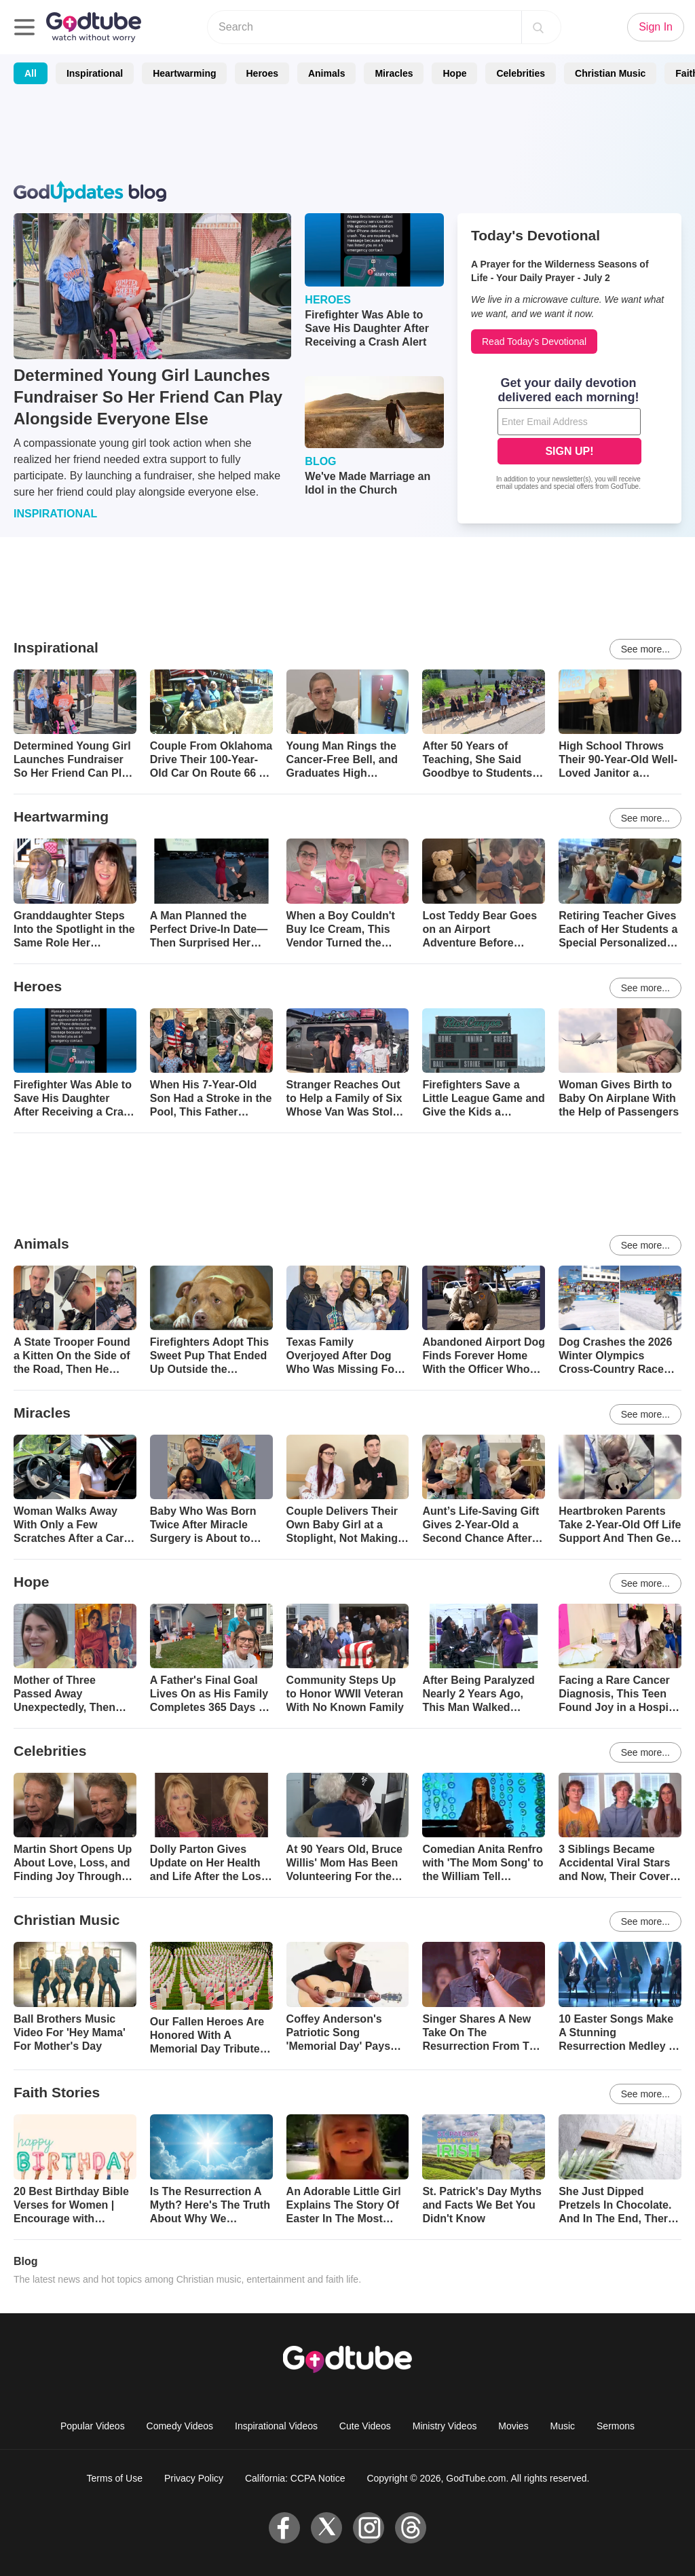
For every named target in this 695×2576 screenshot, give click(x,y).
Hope (454, 73)
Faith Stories (57, 2092)
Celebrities (520, 73)
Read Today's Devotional (534, 341)
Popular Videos (92, 2426)
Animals (326, 73)
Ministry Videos (445, 2426)
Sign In (656, 27)
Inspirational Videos (276, 2426)
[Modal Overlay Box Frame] (569, 435)
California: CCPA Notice (295, 2478)
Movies (513, 2426)
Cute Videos (365, 2426)
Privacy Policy (193, 2478)
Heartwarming (184, 73)
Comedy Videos (180, 2426)
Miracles (394, 73)
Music (563, 2426)
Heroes (262, 73)
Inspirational (95, 73)
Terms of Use (115, 2478)
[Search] (538, 27)
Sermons (616, 2426)
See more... (645, 649)
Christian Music (610, 73)
